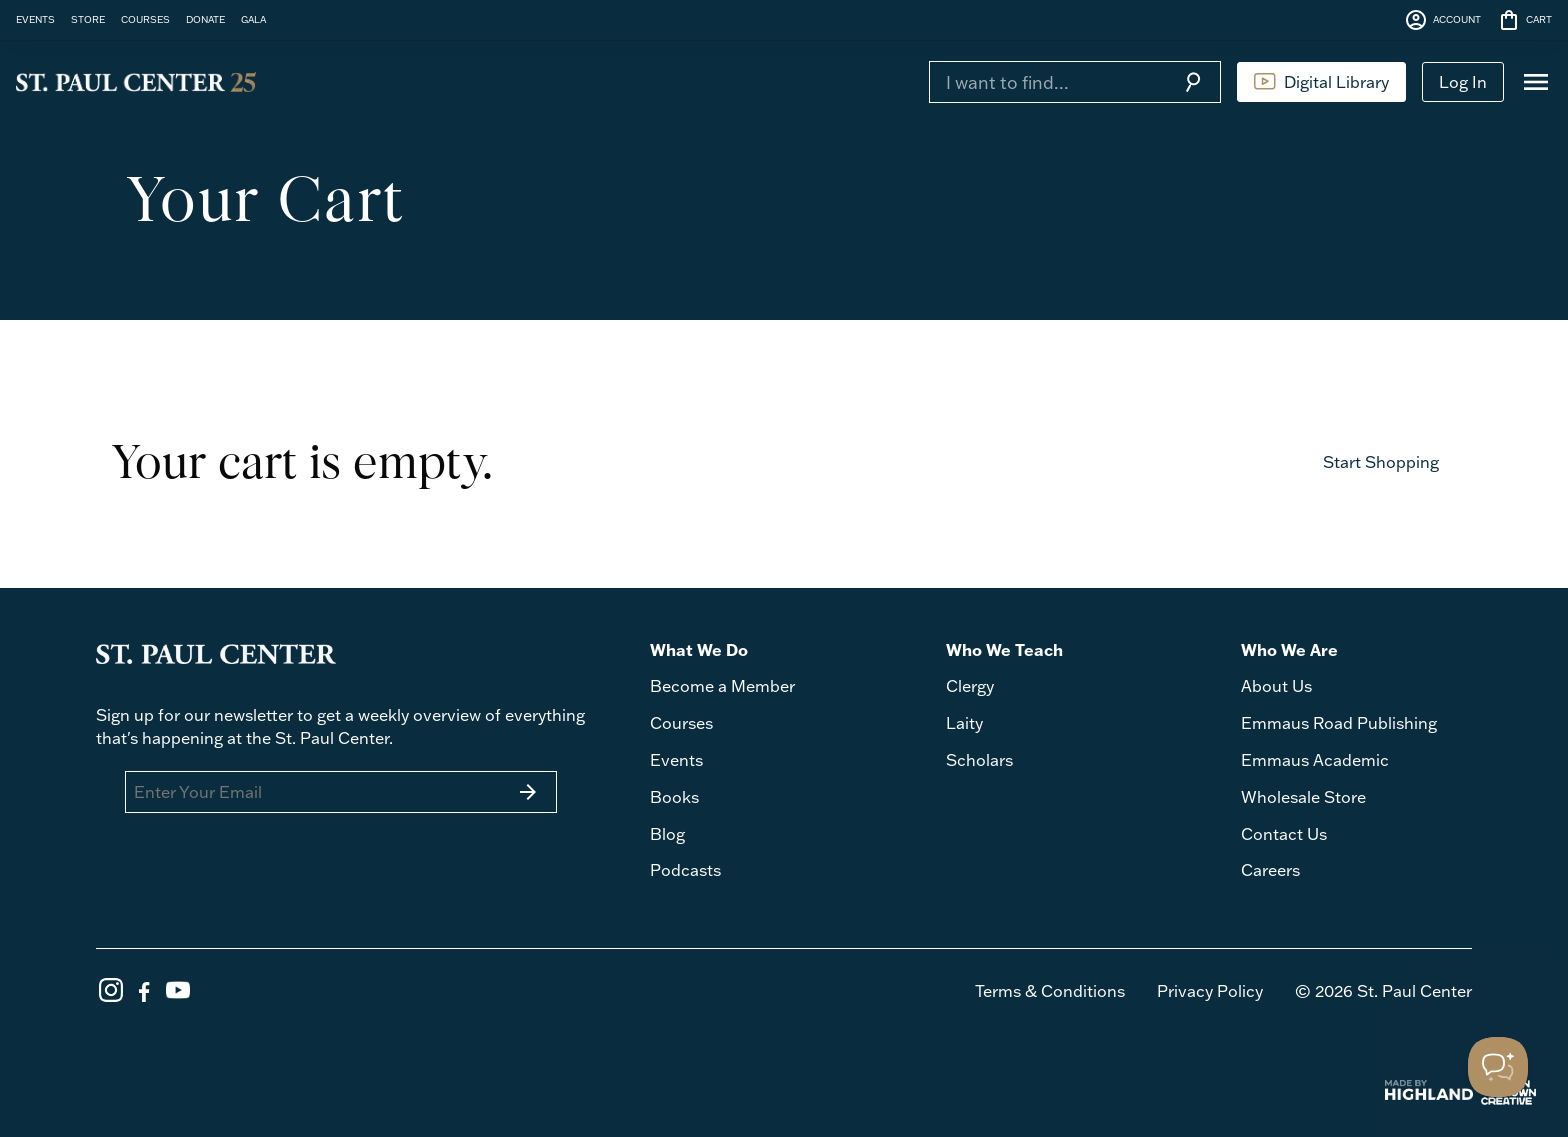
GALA (253, 19)
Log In (1463, 82)
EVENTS (35, 19)
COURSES (145, 19)
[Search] (1047, 82)
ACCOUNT (1442, 20)
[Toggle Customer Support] (1498, 1067)
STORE (88, 19)
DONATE (205, 19)
